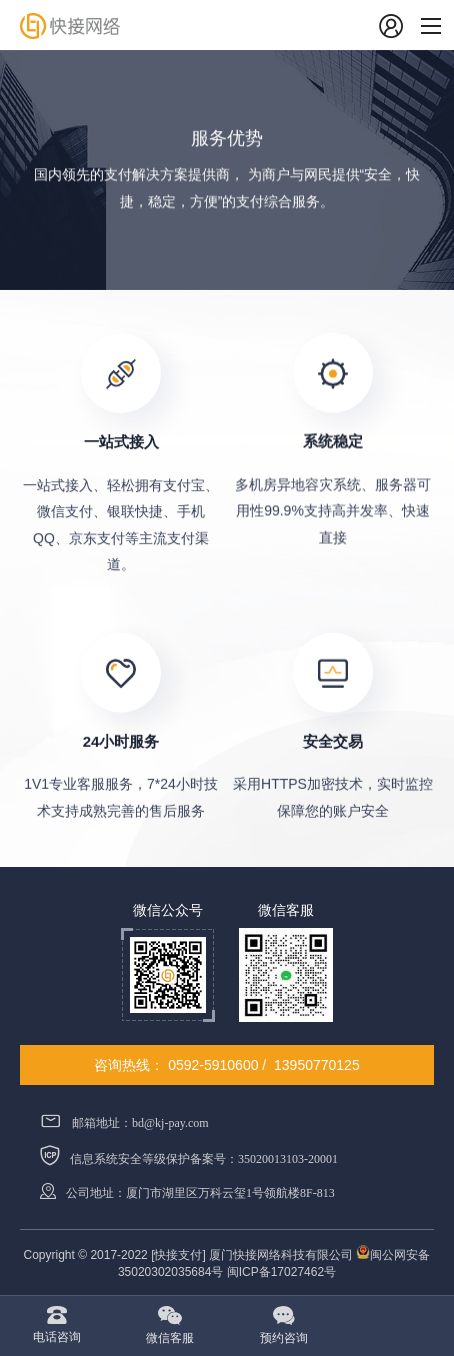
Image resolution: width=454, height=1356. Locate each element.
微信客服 (170, 1338)
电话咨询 (57, 1337)
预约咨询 (284, 1338)
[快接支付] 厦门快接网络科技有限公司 (253, 1255)
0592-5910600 (213, 1065)
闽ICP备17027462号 (281, 1272)
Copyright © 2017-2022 (86, 1255)
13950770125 (317, 1065)
